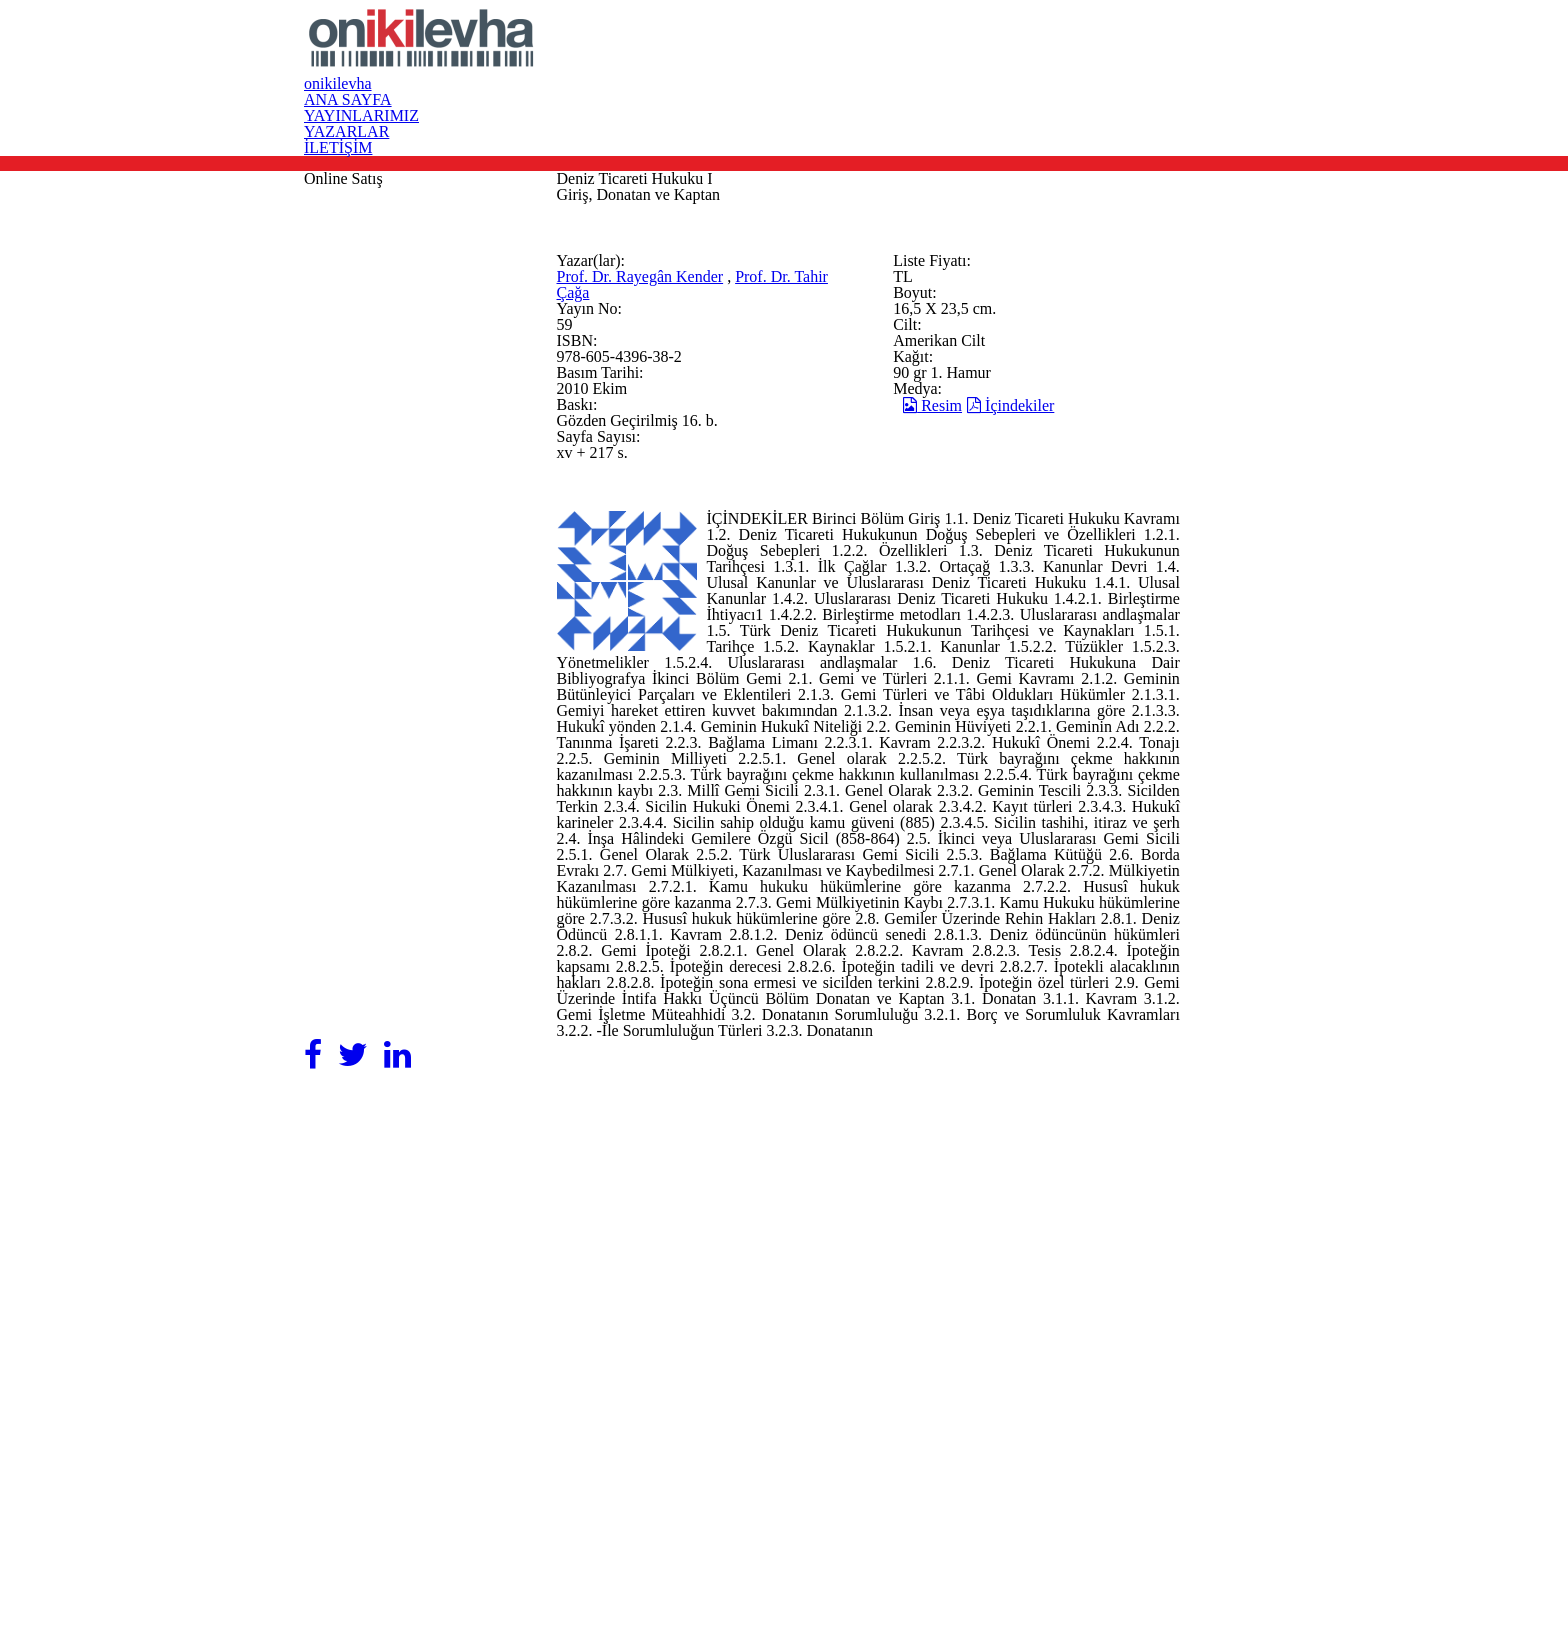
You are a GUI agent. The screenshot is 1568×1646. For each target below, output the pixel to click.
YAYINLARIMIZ (957, 57)
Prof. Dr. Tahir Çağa (723, 567)
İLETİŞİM (1213, 57)
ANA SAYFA (815, 57)
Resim (1002, 718)
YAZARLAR (1094, 57)
